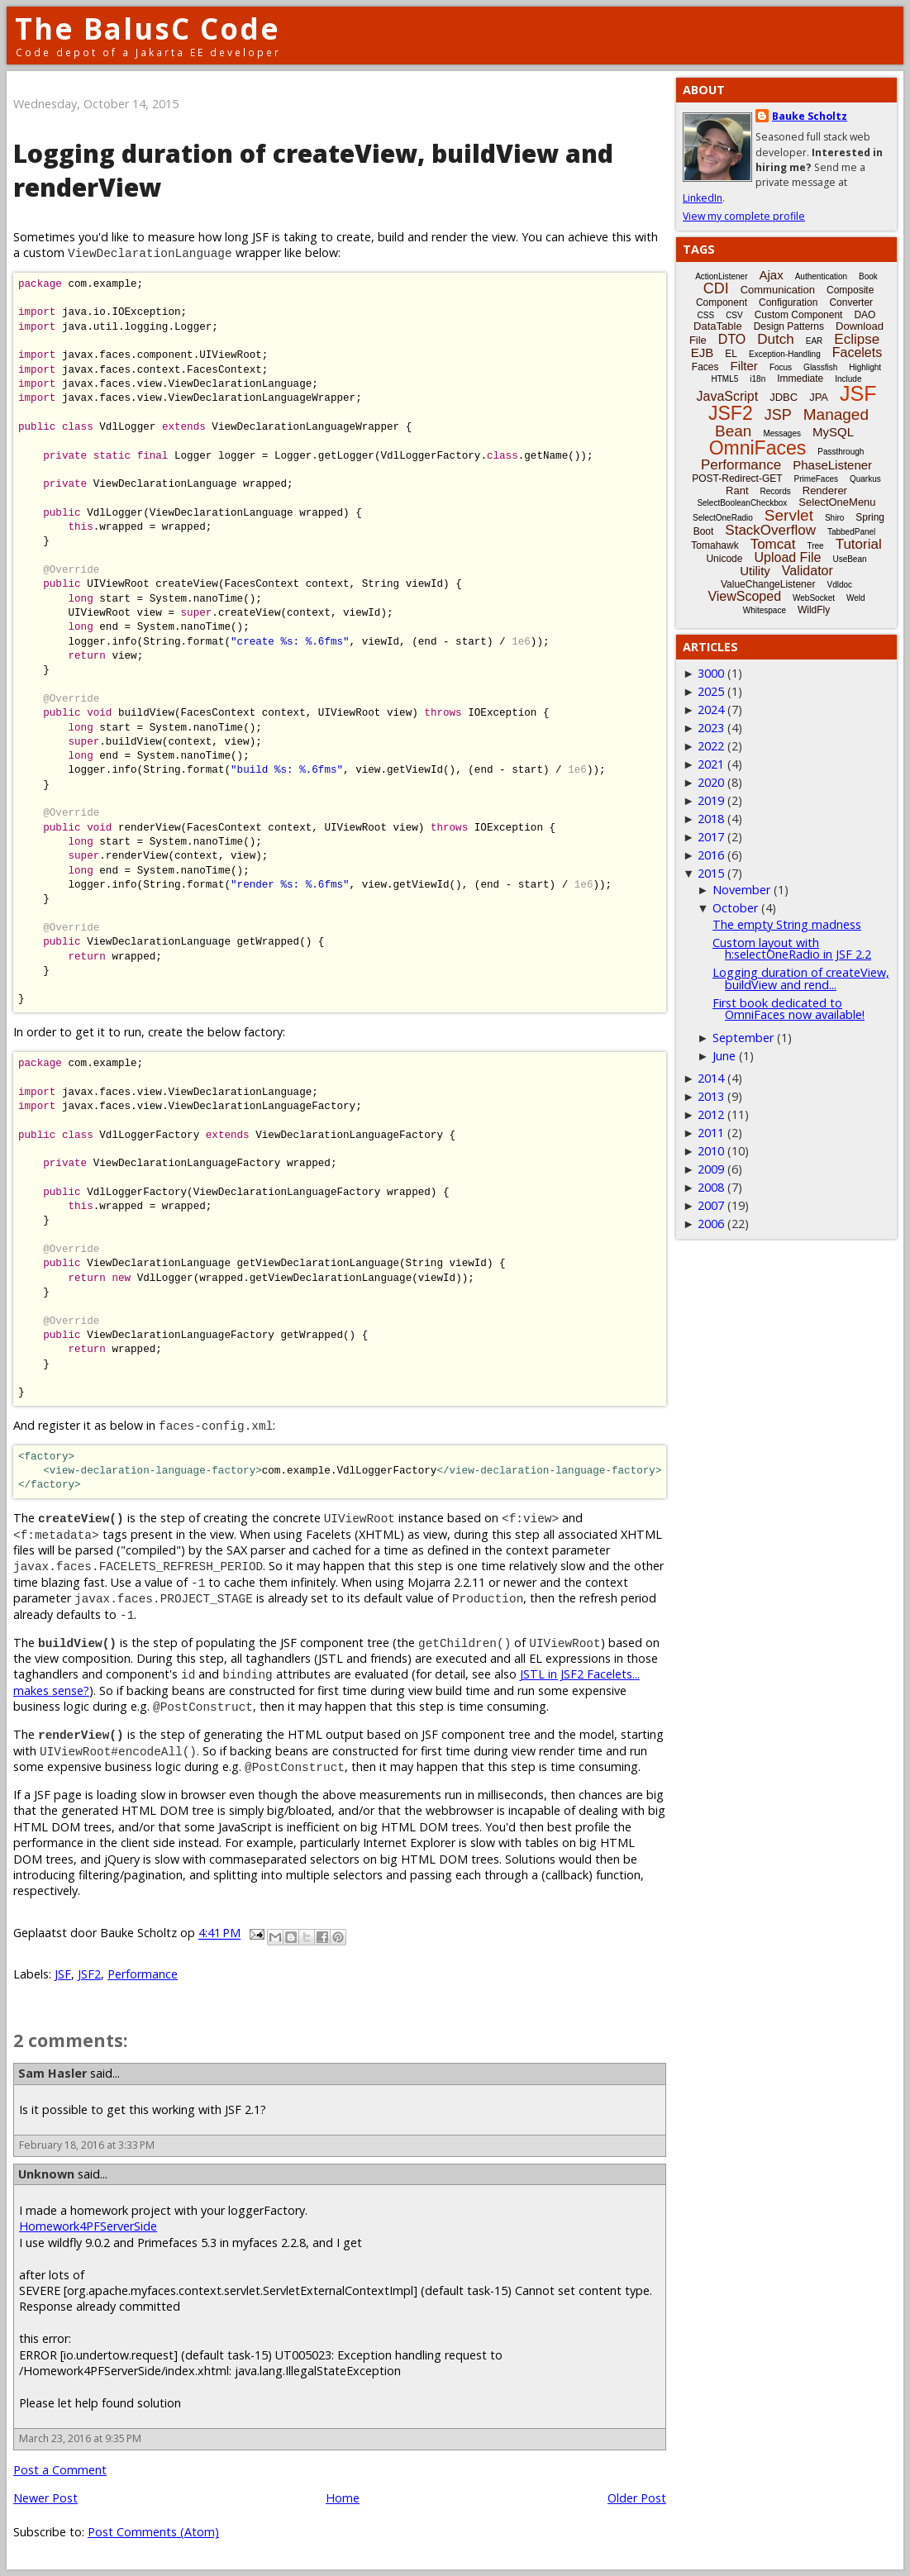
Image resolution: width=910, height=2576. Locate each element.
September (743, 1037)
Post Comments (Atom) (153, 2532)
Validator (807, 571)
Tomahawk (714, 545)
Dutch (775, 339)
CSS (706, 315)
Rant (737, 490)
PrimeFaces (816, 478)
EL (731, 353)
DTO (732, 339)
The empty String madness (786, 924)
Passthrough (840, 451)
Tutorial (859, 544)
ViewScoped (744, 596)
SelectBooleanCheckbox (742, 502)
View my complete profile (744, 216)
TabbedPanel (851, 531)
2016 (711, 855)
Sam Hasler (52, 2073)
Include (848, 378)
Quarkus (865, 478)
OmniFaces (758, 448)
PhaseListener (832, 465)
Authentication (821, 276)
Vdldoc (839, 584)
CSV (734, 315)
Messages (782, 433)
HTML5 (725, 378)
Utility (755, 571)
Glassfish (820, 367)
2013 (711, 1096)
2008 (711, 1187)
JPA (818, 397)
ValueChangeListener (768, 584)
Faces (705, 367)
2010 (711, 1151)
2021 (711, 764)
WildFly (814, 610)
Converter (851, 302)
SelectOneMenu (836, 502)
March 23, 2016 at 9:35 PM (80, 2438)
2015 (711, 873)
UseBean (849, 559)
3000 (711, 673)
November (741, 890)
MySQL (833, 432)
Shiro (834, 517)
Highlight (865, 367)
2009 (711, 1169)
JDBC (783, 397)
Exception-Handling (785, 354)
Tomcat (773, 544)
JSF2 (89, 1974)
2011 (711, 1132)
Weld (855, 597)
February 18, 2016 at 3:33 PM (87, 2145)
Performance (142, 1974)
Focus (780, 367)
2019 (711, 800)
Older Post (636, 2498)
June (724, 1056)
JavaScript (728, 396)
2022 (711, 746)
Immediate (800, 378)
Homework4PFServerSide (88, 2226)
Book (868, 276)
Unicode (724, 558)
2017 (711, 837)
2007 (711, 1205)
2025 (711, 691)
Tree (815, 545)
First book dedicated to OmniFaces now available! (788, 1008)
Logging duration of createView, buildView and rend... (800, 978)
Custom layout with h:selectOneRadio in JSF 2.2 (791, 948)
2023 (711, 728)
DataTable (717, 326)
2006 (711, 1223)
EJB (702, 352)
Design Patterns (789, 326)
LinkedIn (702, 198)
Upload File (787, 557)
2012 (711, 1114)
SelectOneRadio (723, 517)
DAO (864, 315)
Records (775, 491)
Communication (778, 289)
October (735, 908)
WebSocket (814, 597)
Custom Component (799, 315)
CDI (716, 288)
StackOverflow (770, 530)
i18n (757, 378)
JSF (63, 1974)
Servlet (789, 515)
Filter (744, 366)
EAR (814, 340)
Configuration (788, 302)
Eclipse (856, 339)
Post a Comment (60, 2470)
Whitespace (764, 610)
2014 (711, 1078)
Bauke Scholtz (809, 116)
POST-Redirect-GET (737, 478)
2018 (711, 818)
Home (343, 2498)
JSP (778, 415)
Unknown (46, 2174)
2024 (711, 709)
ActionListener (721, 276)
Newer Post (45, 2498)
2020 (711, 782)
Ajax (772, 275)
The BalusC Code (147, 28)
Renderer (825, 490)
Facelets (857, 352)
